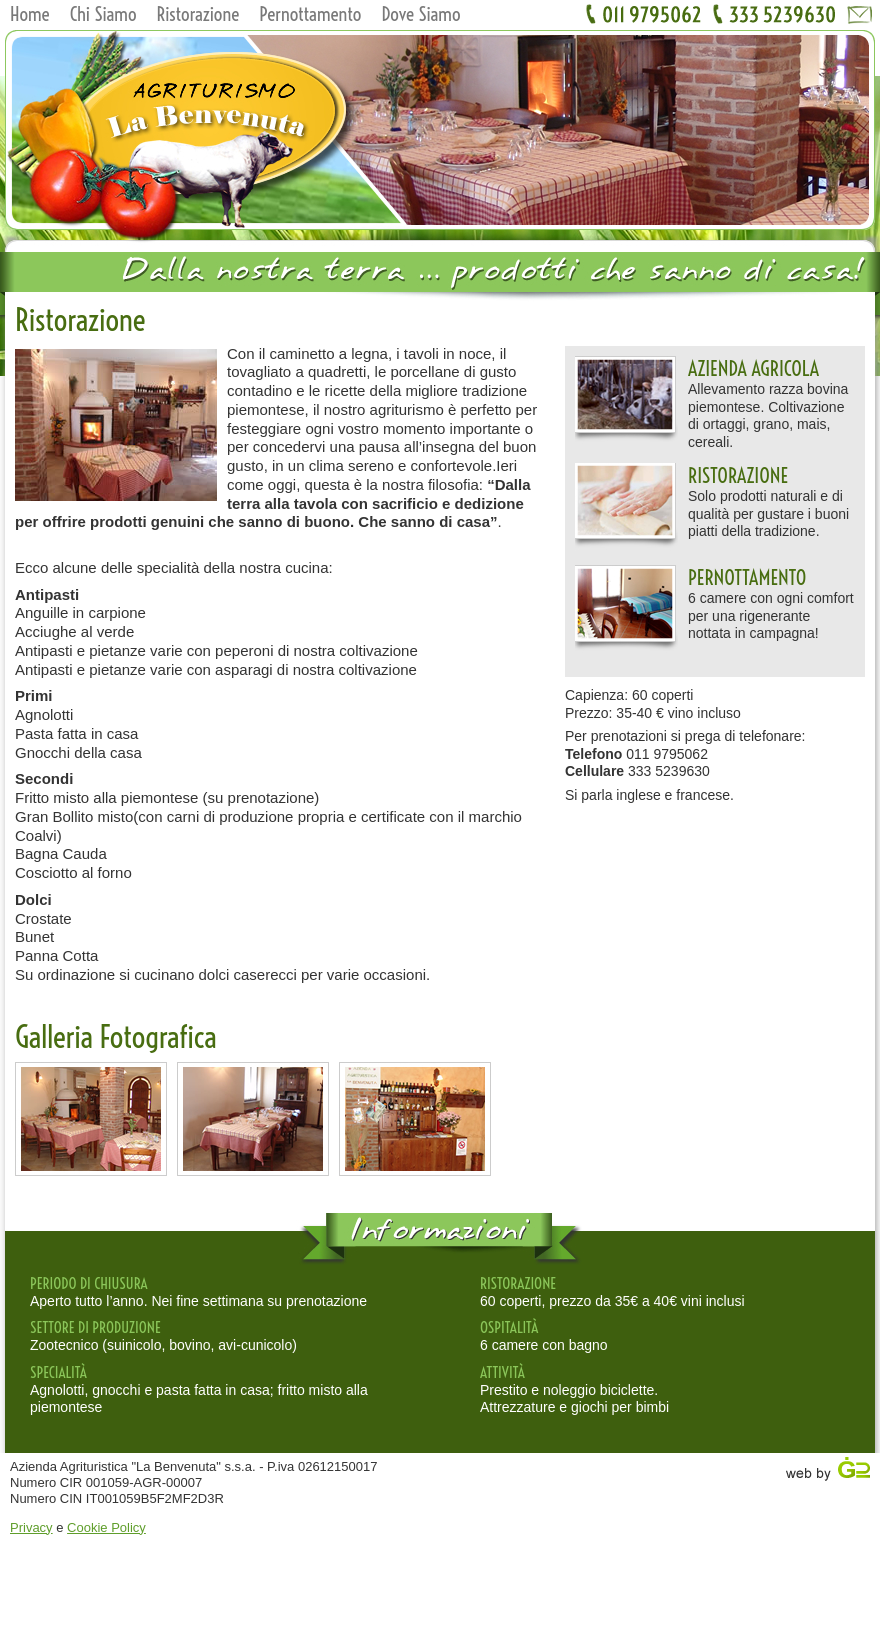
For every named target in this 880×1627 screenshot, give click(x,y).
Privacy (31, 1527)
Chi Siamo (103, 14)
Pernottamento (310, 14)
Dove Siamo (420, 14)
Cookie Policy (106, 1527)
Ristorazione (198, 14)
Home (30, 14)
